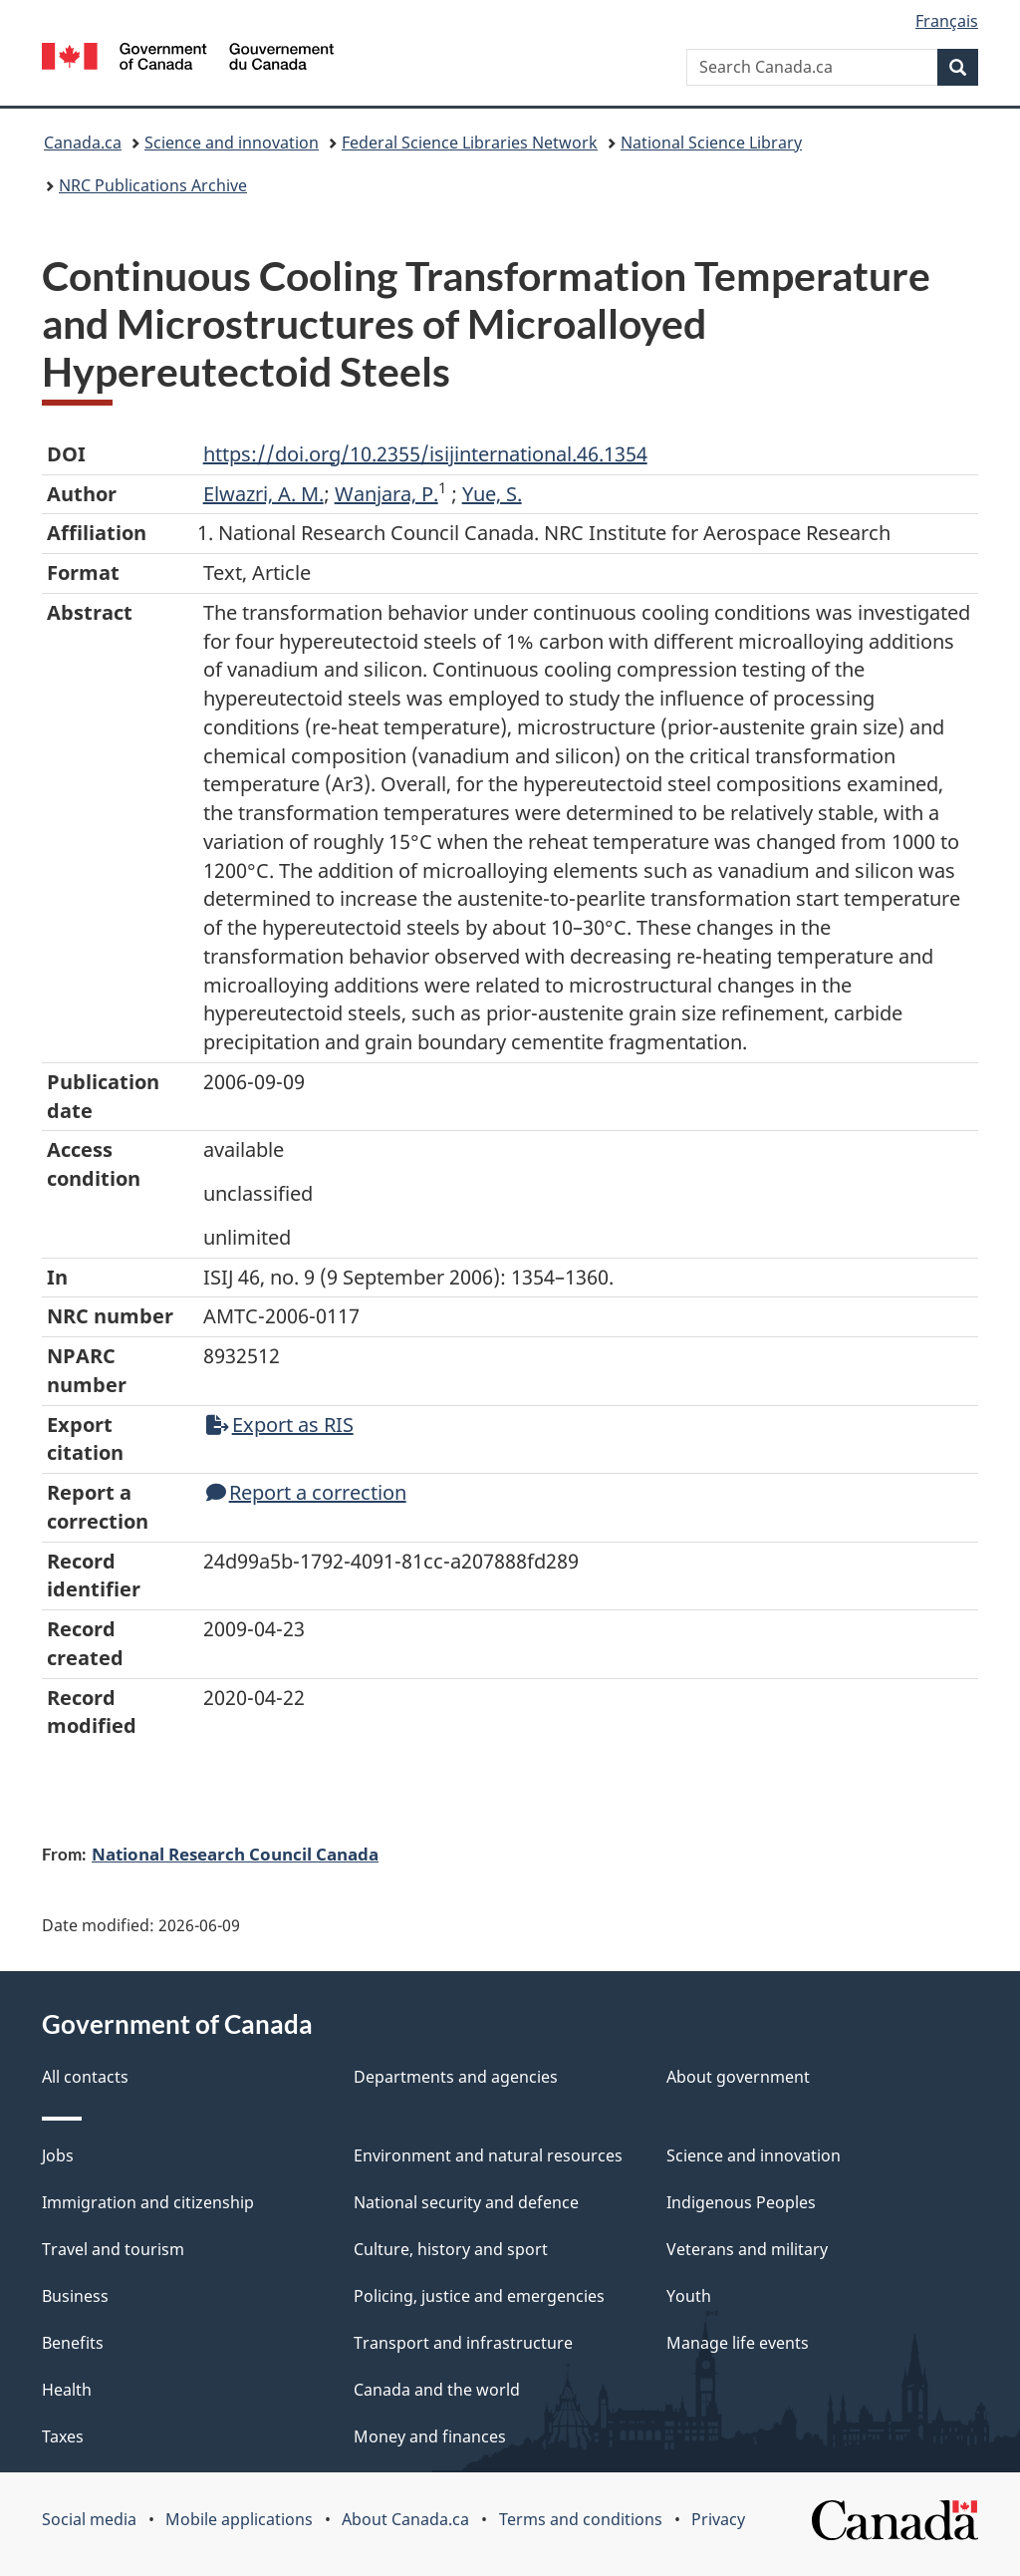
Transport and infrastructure (463, 2343)
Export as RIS (280, 1424)
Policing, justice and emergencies (479, 2296)
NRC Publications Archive (153, 185)
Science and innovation (231, 142)
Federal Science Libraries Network (470, 142)
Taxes (63, 2436)
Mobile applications (239, 2519)
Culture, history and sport (451, 2249)
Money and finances (430, 2436)
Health (67, 2390)
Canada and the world (437, 2390)
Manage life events (737, 2343)
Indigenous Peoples (741, 2202)
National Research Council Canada (235, 1853)
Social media (89, 2519)
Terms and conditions (580, 2519)
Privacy (718, 2519)
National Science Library (711, 142)
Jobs (58, 2155)
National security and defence (466, 2202)
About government (738, 2077)
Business (75, 2296)
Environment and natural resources (488, 2155)
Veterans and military (747, 2249)
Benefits (73, 2343)
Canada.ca (83, 142)
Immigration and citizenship (148, 2202)
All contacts (85, 2077)
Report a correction (306, 1492)
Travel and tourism (113, 2249)
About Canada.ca (405, 2519)
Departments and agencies (456, 2077)
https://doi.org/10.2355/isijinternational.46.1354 (425, 453)
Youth (688, 2296)
